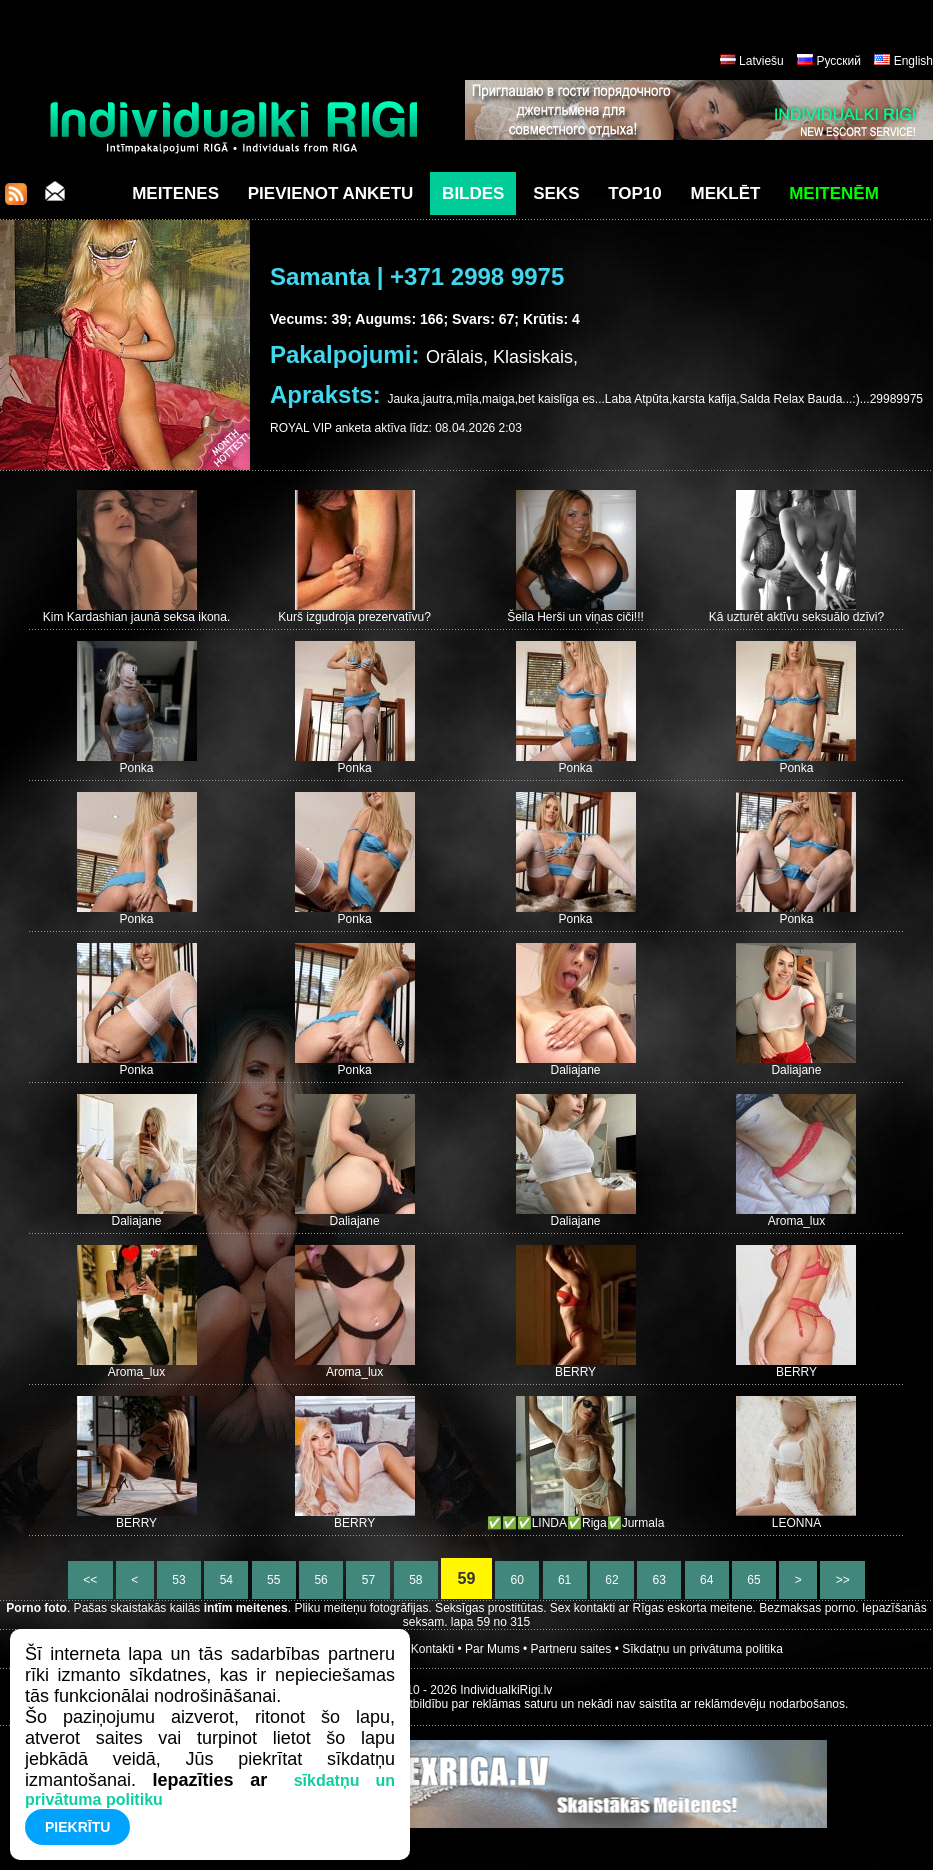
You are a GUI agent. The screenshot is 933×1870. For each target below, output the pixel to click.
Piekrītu (77, 1827)
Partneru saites (571, 1649)
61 (565, 1580)
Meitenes (175, 193)
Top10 (635, 193)
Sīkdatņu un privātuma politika (702, 1649)
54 (226, 1580)
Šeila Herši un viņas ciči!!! (575, 617)
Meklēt (726, 193)
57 (368, 1580)
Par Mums (492, 1649)
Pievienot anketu (331, 193)
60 (517, 1580)
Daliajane (576, 1070)
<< (90, 1580)
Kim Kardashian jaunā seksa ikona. (136, 617)
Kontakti (432, 1649)
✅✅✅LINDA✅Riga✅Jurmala (576, 1523)
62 (612, 1580)
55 (274, 1580)
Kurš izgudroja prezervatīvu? (354, 617)
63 (659, 1580)
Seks (556, 193)
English (913, 61)
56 (321, 1580)
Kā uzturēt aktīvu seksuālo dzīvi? (796, 617)
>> (842, 1580)
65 (754, 1580)
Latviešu (761, 61)
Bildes (473, 193)
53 (179, 1580)
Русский (838, 61)
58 (416, 1580)
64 (707, 1580)
